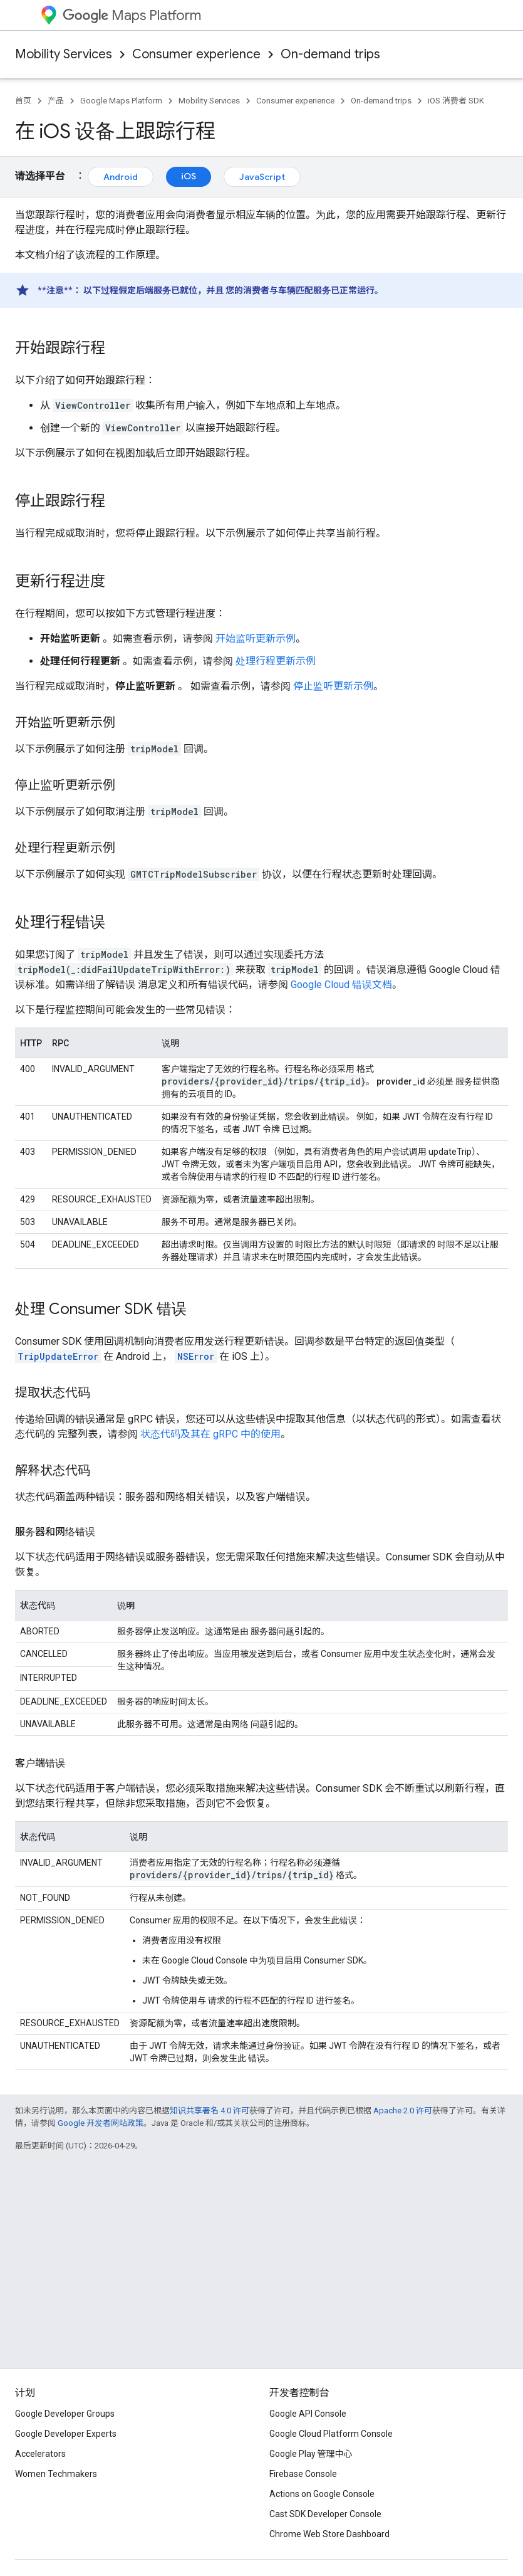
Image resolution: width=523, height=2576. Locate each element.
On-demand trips (330, 54)
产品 (56, 100)
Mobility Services (63, 54)
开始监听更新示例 (255, 638)
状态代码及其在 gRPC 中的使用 (210, 1434)
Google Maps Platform (121, 100)
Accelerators (40, 2454)
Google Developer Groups (65, 2414)
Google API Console (307, 2414)
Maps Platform (132, 15)
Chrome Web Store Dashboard (329, 2534)
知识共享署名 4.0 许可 (209, 2110)
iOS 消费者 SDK (456, 100)
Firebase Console (303, 2474)
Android (120, 176)
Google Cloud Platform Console (331, 2434)
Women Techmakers (56, 2474)
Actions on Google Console (322, 2494)
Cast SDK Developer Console (325, 2514)
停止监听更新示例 (333, 686)
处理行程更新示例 (276, 661)
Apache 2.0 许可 (402, 2110)
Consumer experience (196, 54)
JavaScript (262, 176)
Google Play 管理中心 (311, 2454)
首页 (23, 100)
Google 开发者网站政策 (100, 2123)
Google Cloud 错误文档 (341, 985)
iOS (188, 176)
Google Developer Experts (66, 2434)
